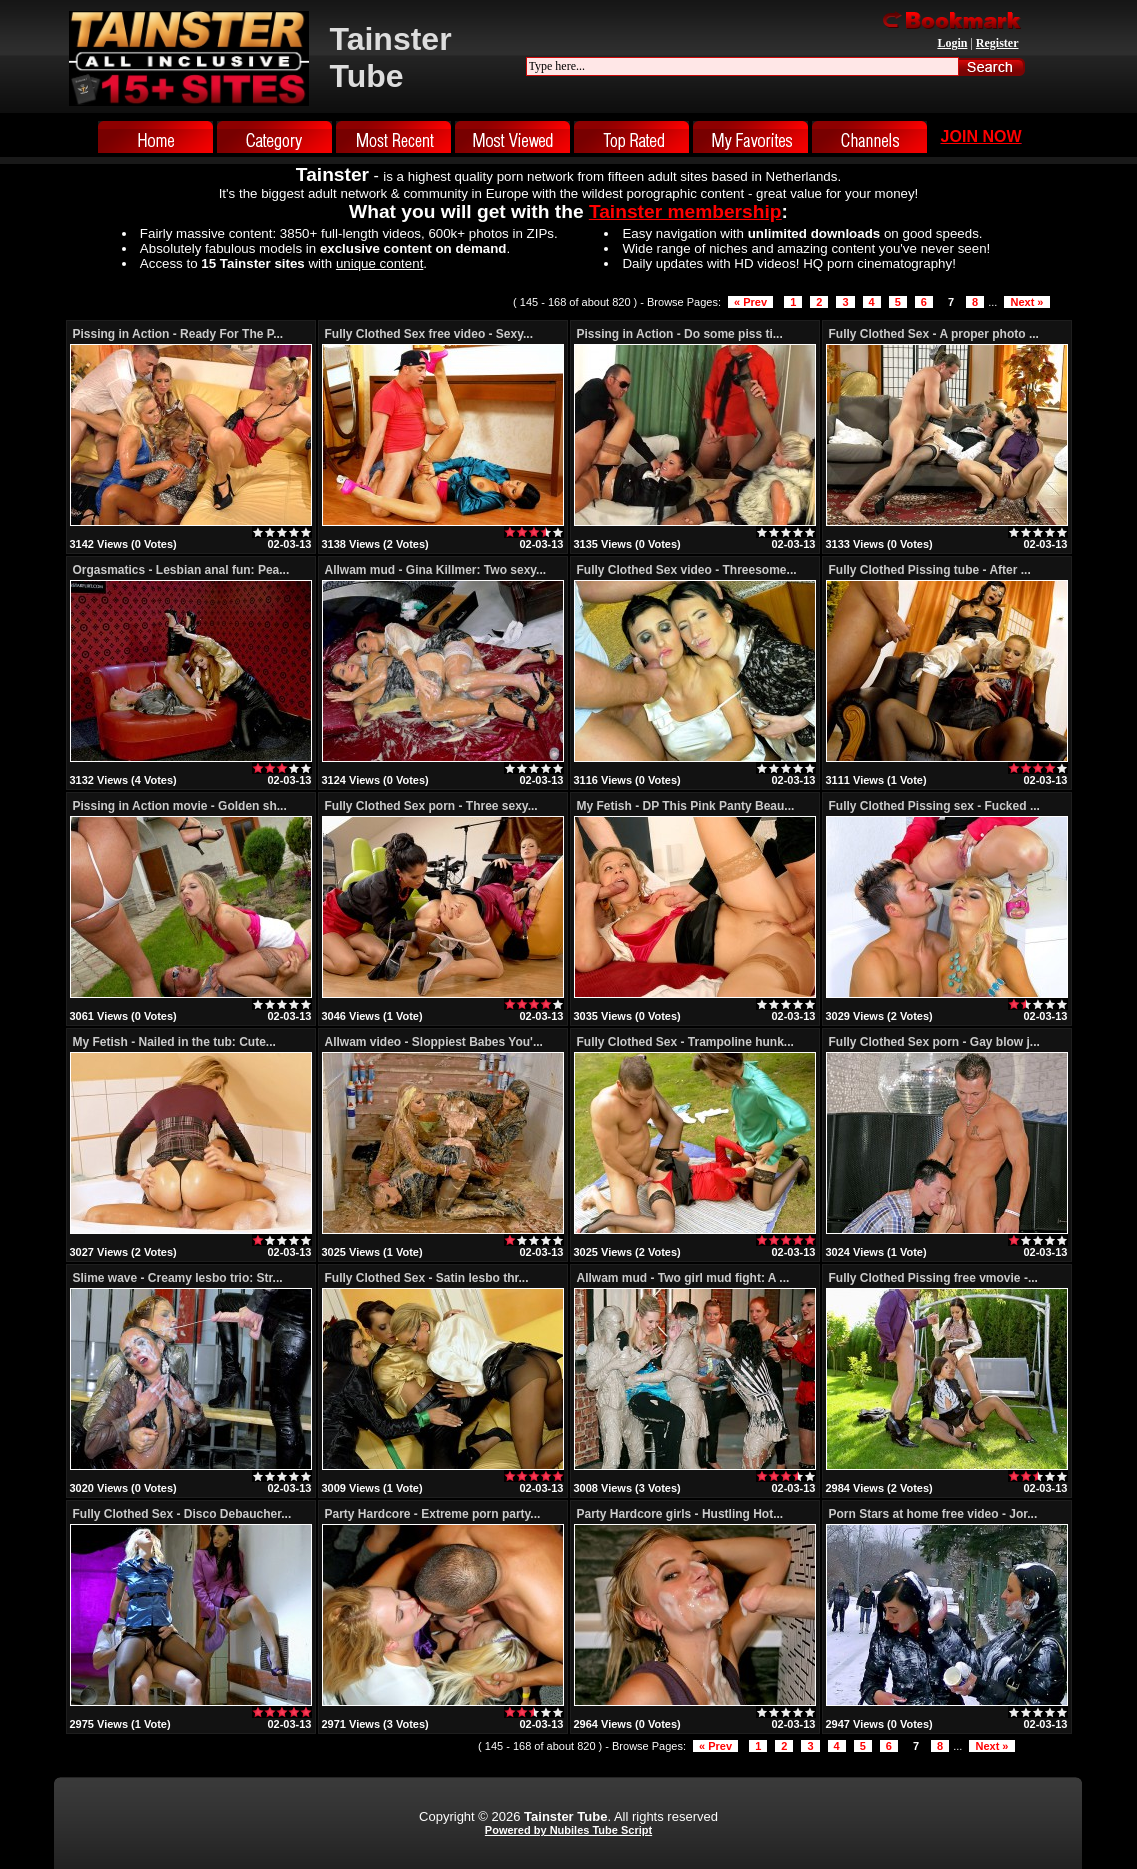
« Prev (750, 302)
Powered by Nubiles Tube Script (568, 1830)
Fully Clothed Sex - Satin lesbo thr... (427, 1278)
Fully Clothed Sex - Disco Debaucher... (182, 1514)
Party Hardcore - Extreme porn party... (433, 1514)
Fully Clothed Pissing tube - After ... (930, 570)
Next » (1026, 302)
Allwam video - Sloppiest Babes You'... (434, 1042)
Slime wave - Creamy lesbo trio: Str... (178, 1278)
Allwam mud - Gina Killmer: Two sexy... (436, 570)
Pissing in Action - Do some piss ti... (680, 334)
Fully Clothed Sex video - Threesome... (687, 570)
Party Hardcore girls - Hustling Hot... (680, 1514)
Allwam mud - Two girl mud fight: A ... (683, 1278)
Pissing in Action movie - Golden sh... (180, 806)
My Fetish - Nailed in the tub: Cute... (174, 1042)
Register (997, 43)
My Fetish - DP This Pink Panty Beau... (686, 806)
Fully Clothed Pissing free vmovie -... (933, 1278)
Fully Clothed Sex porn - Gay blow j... (934, 1042)
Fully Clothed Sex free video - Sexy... (429, 334)
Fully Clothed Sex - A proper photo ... (934, 334)
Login (952, 43)
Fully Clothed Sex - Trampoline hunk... (685, 1042)
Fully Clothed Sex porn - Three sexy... (431, 806)
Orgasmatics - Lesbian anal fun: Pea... (181, 570)
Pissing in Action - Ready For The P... (178, 334)
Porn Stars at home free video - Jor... (933, 1514)
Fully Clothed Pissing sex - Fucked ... (934, 806)
